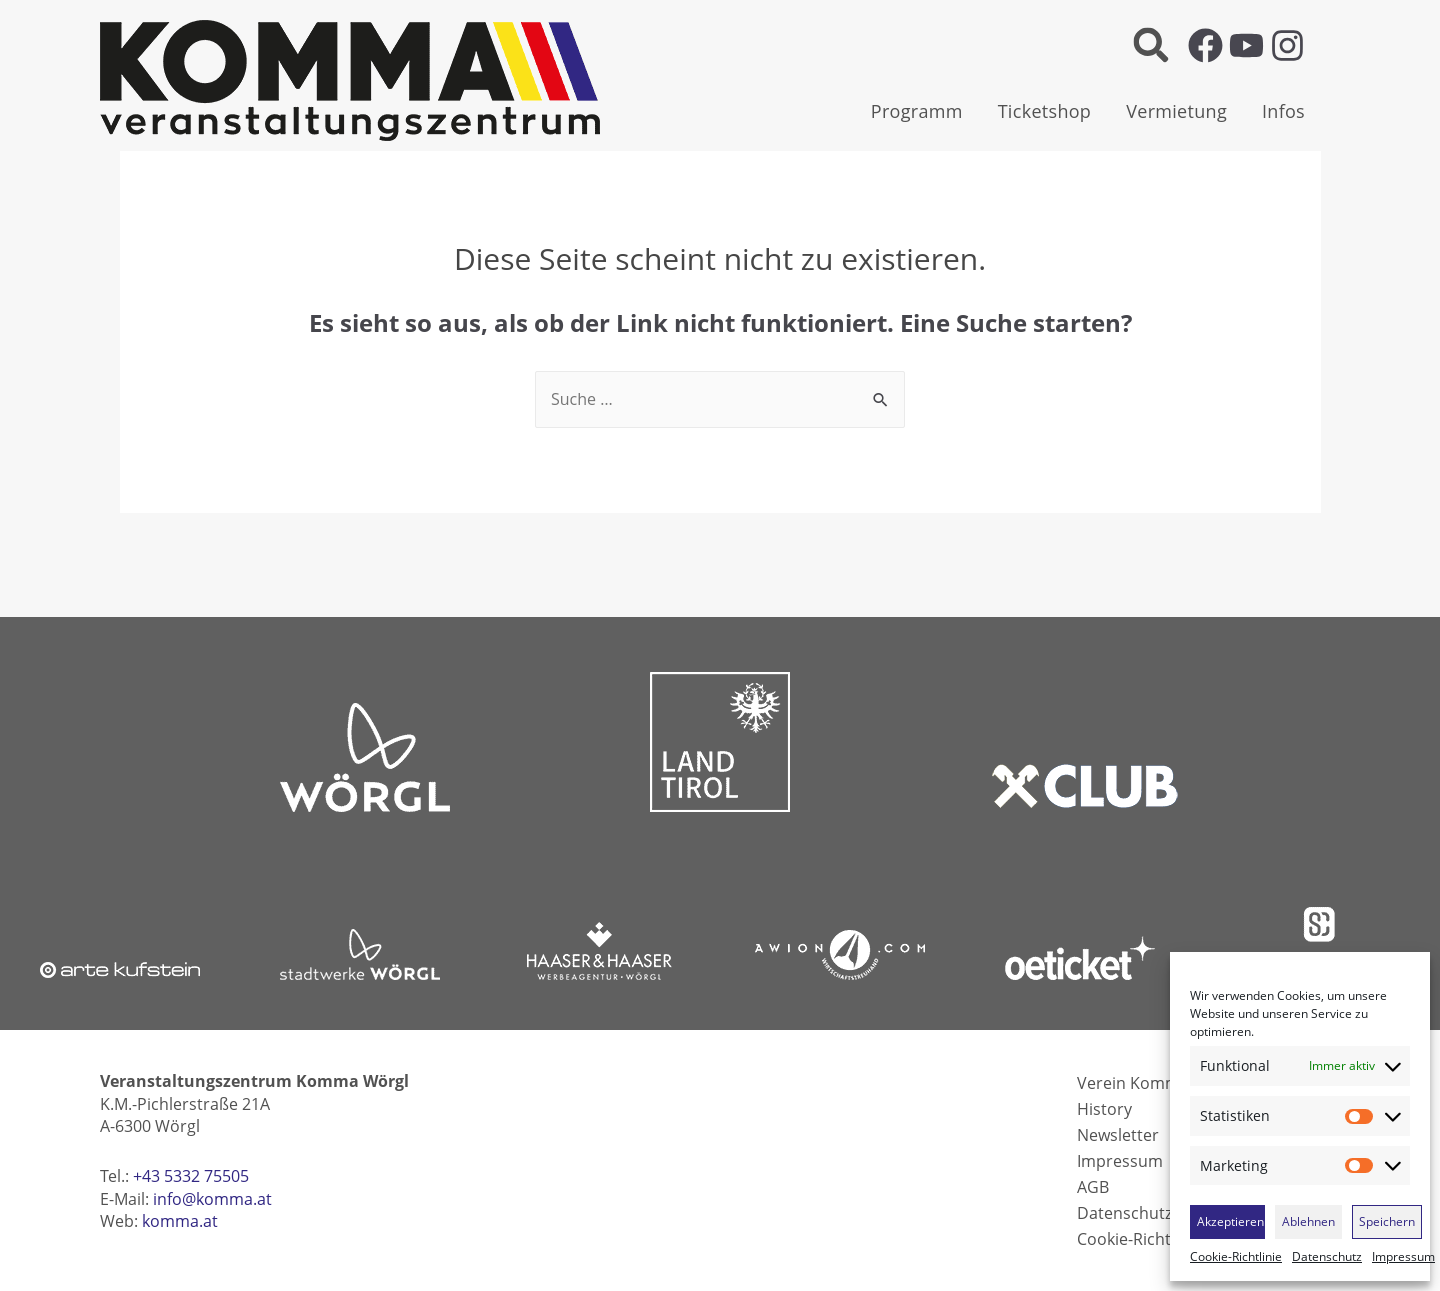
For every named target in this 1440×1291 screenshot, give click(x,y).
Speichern (1387, 1221)
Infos (1283, 111)
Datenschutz (1327, 1257)
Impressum (1403, 1257)
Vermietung (1176, 111)
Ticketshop (1045, 111)
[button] (1150, 45)
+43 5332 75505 (191, 1176)
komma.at (180, 1221)
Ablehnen (1308, 1221)
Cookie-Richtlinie (1236, 1257)
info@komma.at (212, 1199)
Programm (917, 111)
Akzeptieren (1230, 1221)
